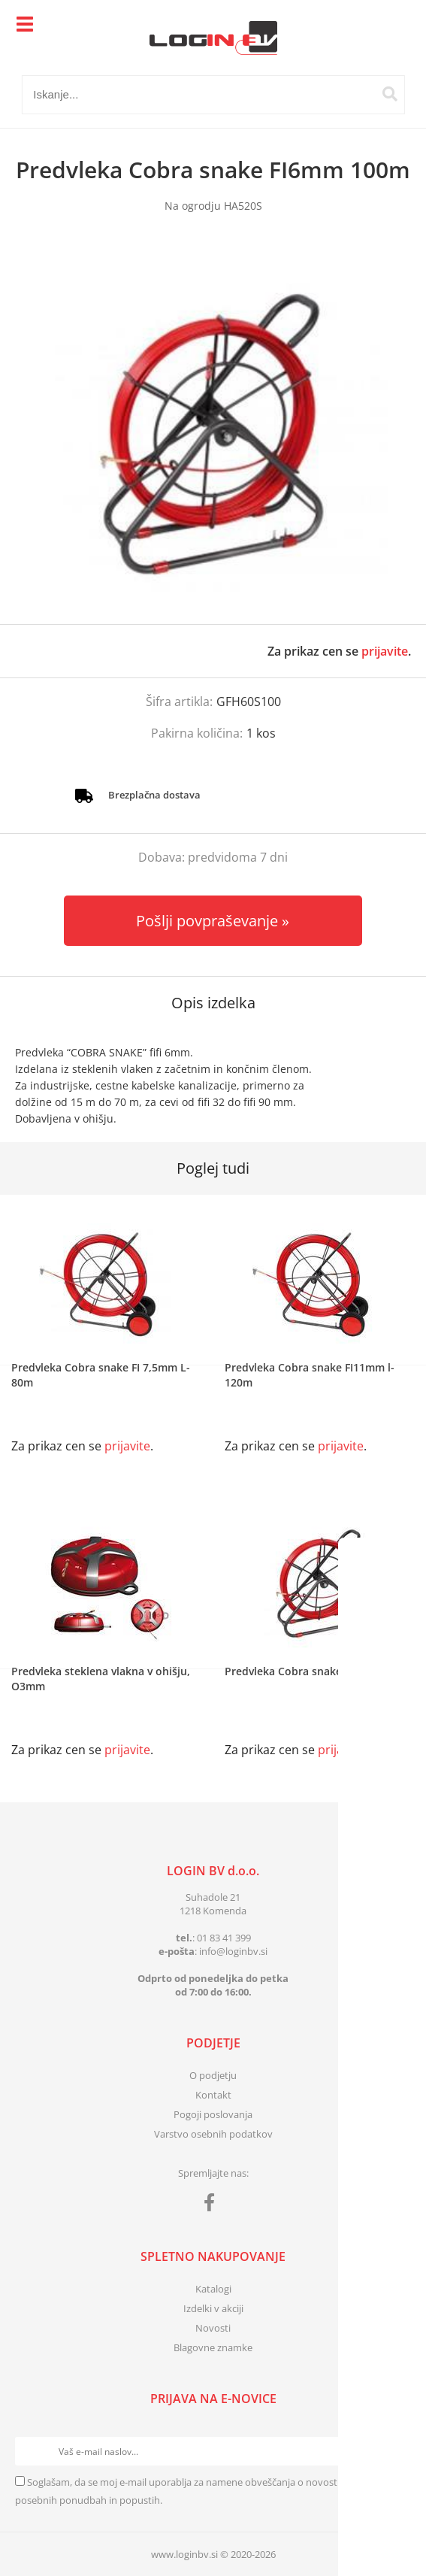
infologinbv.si (233, 1951)
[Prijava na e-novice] (396, 2451)
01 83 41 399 (224, 1937)
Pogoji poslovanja (213, 2114)
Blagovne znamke (213, 2347)
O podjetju (213, 2075)
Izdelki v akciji (213, 2308)
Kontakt (213, 2095)
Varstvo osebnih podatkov (213, 2134)
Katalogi (213, 2289)
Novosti (213, 2328)
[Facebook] (213, 2205)
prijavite (384, 651)
